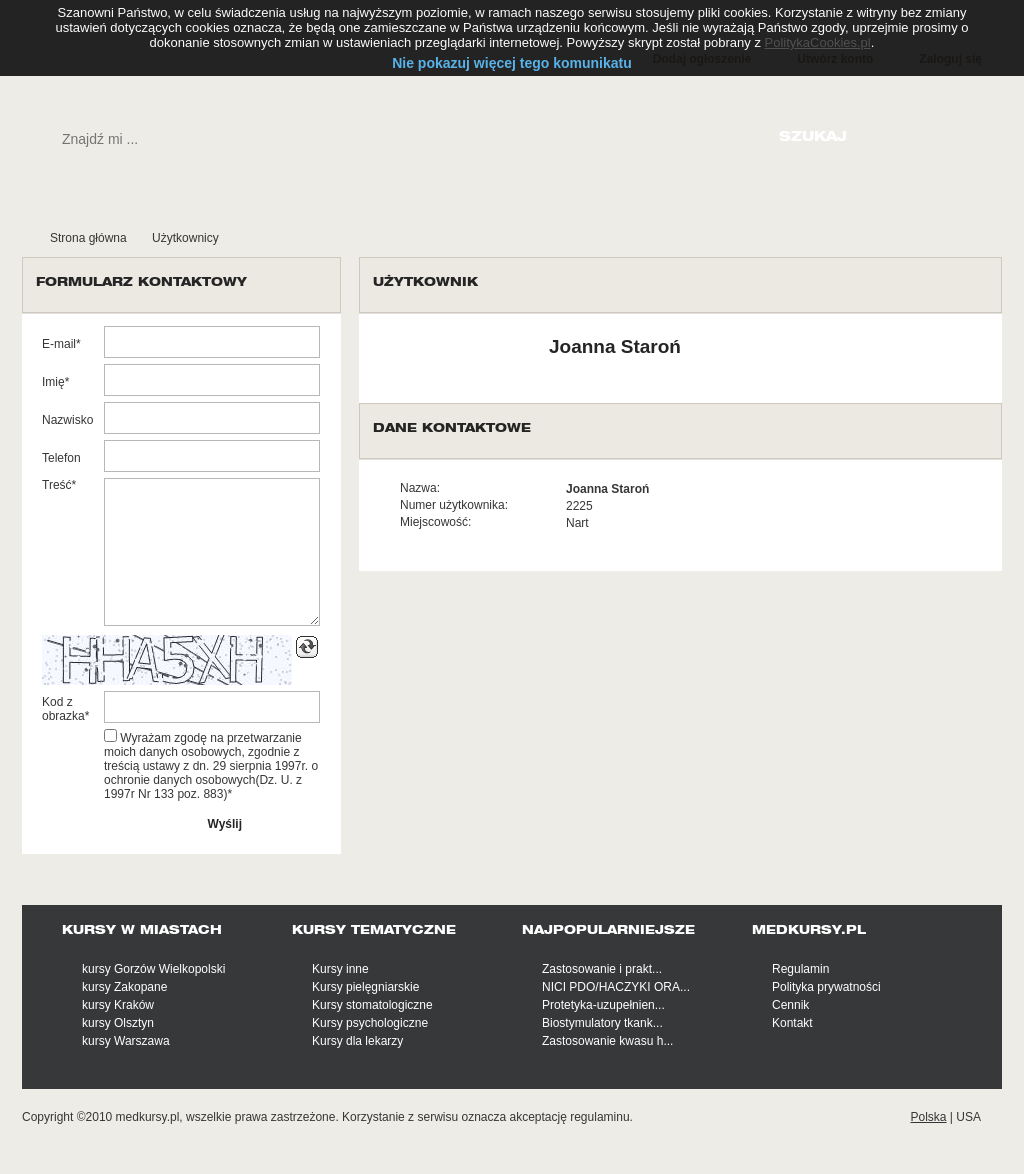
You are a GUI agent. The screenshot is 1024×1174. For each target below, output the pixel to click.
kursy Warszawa (126, 1041)
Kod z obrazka (63, 709)
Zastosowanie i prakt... (602, 969)
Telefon (61, 458)
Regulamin (800, 969)
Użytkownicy (185, 238)
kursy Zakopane (124, 987)
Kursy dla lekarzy (357, 1041)
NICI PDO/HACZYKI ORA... (616, 987)
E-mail (59, 344)
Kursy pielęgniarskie (365, 987)
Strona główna (88, 238)
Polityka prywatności (826, 987)
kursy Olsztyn (118, 1023)
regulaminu (599, 1117)
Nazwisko (67, 420)
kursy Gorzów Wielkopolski (153, 969)
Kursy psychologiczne (370, 1023)
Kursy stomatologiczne (372, 1005)
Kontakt (792, 1023)
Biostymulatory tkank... (602, 1023)
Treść (57, 485)
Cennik (790, 1005)
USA (968, 1117)
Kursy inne (340, 969)
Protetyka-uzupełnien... (603, 1005)
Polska (928, 1117)
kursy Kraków (118, 1005)
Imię (53, 382)
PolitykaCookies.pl (818, 42)
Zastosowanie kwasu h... (607, 1041)
